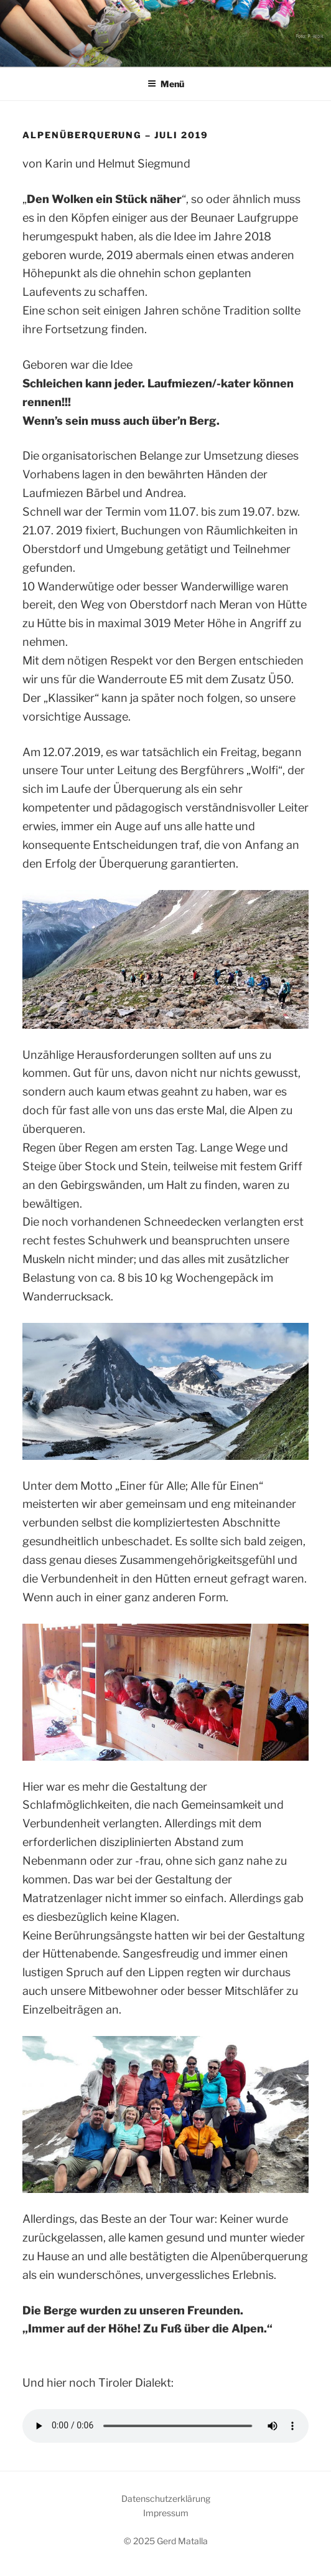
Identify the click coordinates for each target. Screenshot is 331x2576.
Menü (165, 83)
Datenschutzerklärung (165, 2498)
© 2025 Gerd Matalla (166, 2541)
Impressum (166, 2512)
